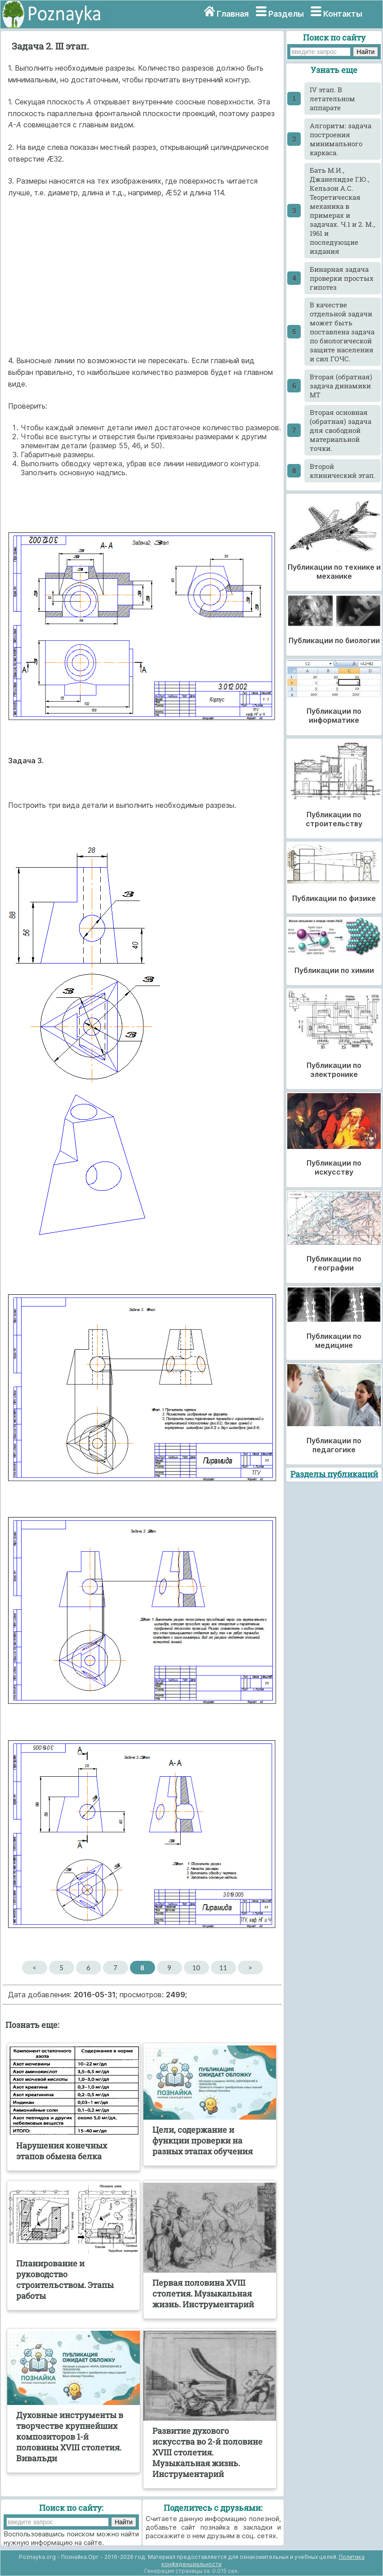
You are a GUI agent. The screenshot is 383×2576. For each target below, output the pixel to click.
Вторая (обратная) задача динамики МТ (341, 385)
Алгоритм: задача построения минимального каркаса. (340, 139)
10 (196, 1968)
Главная (233, 13)
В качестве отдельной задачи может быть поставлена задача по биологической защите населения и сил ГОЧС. (342, 331)
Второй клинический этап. (342, 471)
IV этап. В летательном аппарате (332, 98)
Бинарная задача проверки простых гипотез (342, 278)
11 (223, 1968)
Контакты (342, 13)
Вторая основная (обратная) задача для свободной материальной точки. (340, 430)
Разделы (286, 13)
